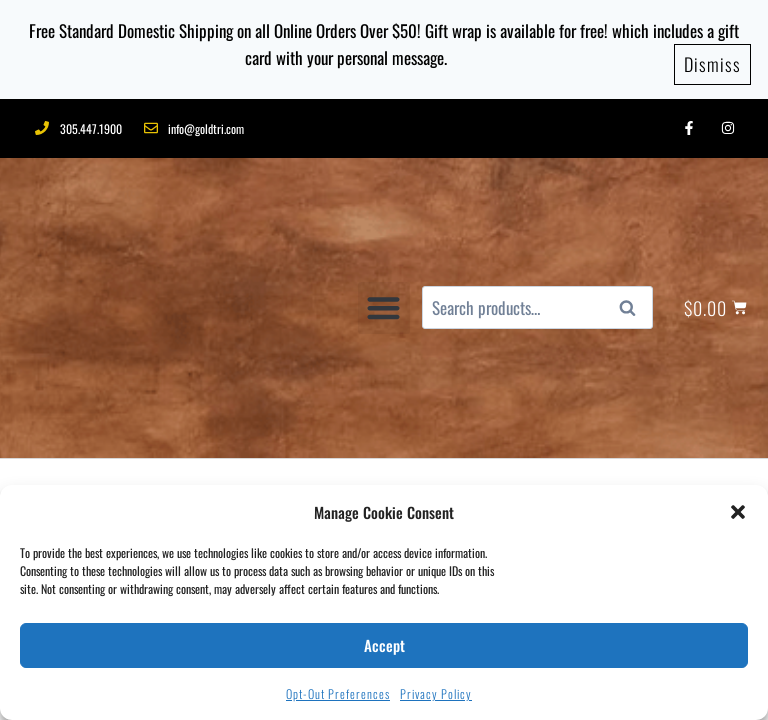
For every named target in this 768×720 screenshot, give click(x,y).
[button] (738, 512)
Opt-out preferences (338, 693)
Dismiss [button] (712, 59)
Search (634, 202)
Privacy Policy (436, 693)
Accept (384, 645)
